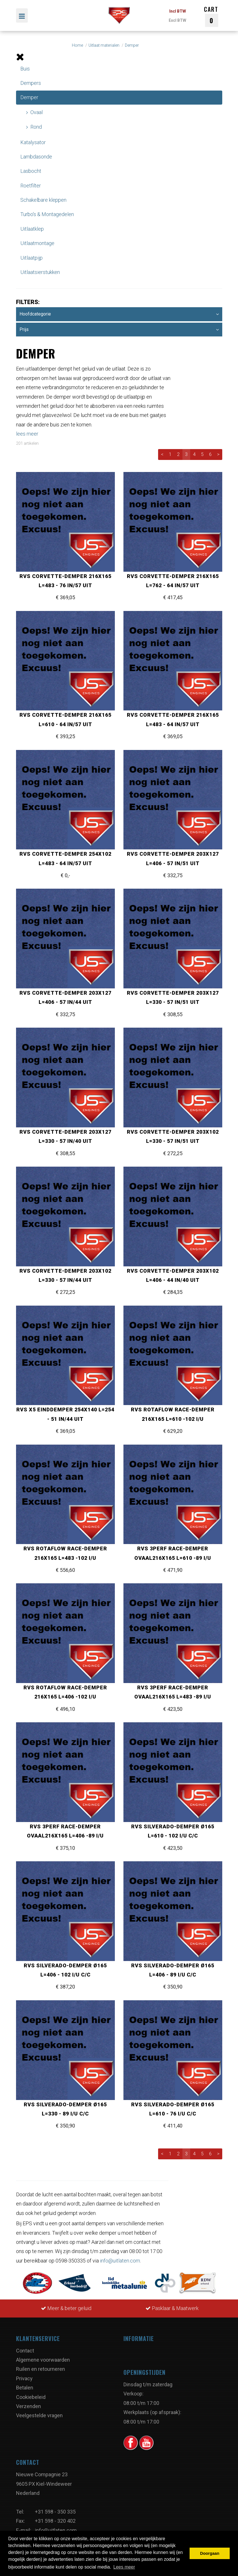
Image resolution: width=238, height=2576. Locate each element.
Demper (29, 97)
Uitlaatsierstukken (40, 272)
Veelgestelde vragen (39, 2415)
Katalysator (33, 142)
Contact (25, 2351)
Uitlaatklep (32, 229)
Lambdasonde (36, 157)
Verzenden (28, 2406)
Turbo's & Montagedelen (47, 214)
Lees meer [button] (124, 2567)
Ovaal (36, 112)
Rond (36, 127)
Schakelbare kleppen (43, 200)
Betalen (24, 2388)
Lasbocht (30, 171)
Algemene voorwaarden (43, 2360)
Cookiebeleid (31, 2397)
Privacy (24, 2378)
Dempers (30, 83)
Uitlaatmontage (37, 243)
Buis (25, 69)
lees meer (27, 434)
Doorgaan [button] (209, 2553)
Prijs (119, 329)
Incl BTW (177, 11)
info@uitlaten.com (120, 2261)
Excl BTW (177, 20)
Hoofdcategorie (119, 314)
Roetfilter (30, 186)
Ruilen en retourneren (40, 2369)
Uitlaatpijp (31, 258)
